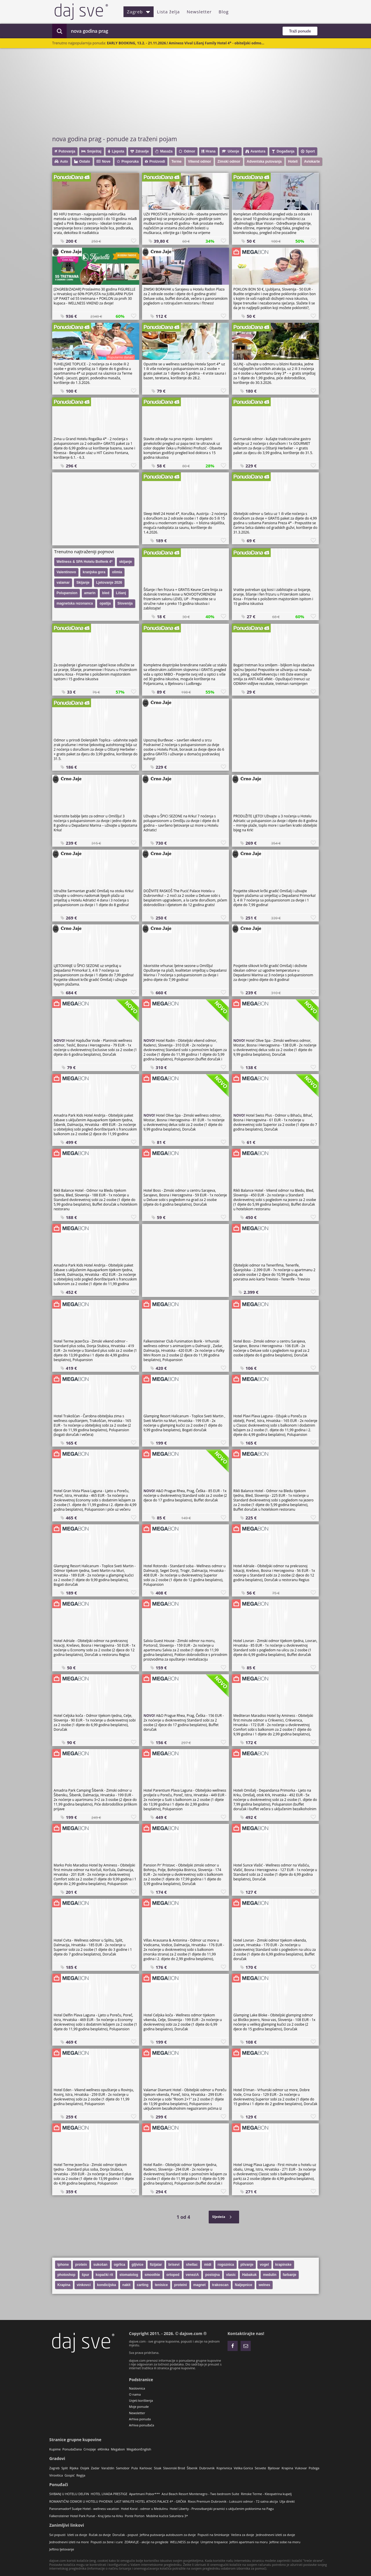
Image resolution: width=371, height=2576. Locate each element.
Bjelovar (274, 2468)
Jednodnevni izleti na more (69, 2542)
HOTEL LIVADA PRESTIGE (109, 2494)
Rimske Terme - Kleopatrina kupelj (266, 2494)
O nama (135, 2394)
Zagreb (138, 11)
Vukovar (301, 2468)
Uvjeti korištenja (141, 2400)
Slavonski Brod (174, 2468)
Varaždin (107, 2468)
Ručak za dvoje (100, 2535)
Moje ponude (139, 2406)
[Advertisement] (188, 91)
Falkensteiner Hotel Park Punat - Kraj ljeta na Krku (86, 2516)
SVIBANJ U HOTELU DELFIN (69, 2494)
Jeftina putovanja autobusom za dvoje (168, 2535)
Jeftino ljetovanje (61, 2549)
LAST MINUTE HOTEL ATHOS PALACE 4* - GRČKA (150, 2501)
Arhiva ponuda (140, 2419)
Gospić (70, 2475)
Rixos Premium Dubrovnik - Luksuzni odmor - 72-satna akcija (233, 2501)
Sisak (157, 2468)
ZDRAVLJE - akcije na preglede (146, 2542)
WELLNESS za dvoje (184, 2542)
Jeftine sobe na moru (285, 2542)
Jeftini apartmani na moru (249, 2542)
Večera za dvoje (242, 2535)
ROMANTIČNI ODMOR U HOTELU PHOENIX (81, 2501)
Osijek (84, 2468)
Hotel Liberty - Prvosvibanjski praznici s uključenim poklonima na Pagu (222, 2508)
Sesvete (260, 2468)
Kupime (55, 2449)
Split (64, 2468)
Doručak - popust (125, 2535)
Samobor (123, 2468)
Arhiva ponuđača (141, 2425)
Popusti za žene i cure (106, 2542)
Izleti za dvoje (77, 2535)
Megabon (118, 2449)
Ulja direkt (286, 2501)
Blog (224, 11)
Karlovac (145, 2468)
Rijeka (74, 2468)
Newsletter (199, 11)
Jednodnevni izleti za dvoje (275, 2535)
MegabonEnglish (139, 2449)
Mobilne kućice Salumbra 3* (167, 2516)
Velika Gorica (243, 2468)
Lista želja (168, 11)
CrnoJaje (89, 2449)
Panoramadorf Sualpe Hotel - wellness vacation (84, 2508)
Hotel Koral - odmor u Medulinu (144, 2508)
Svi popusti (57, 2535)
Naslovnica (137, 2388)
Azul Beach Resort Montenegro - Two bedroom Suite (200, 2494)
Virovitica (56, 2475)
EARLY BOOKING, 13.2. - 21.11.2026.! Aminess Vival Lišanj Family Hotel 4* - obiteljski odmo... (185, 43)
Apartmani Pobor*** (144, 2494)
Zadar (95, 2468)
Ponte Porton (134, 2516)
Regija (80, 2475)
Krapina (287, 2468)
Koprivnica (224, 2468)
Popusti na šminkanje (213, 2535)
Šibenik (192, 2468)
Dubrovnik (206, 2468)
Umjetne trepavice (214, 2542)
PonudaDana (72, 2449)
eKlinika (103, 2449)
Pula (134, 2468)
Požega (314, 2468)
